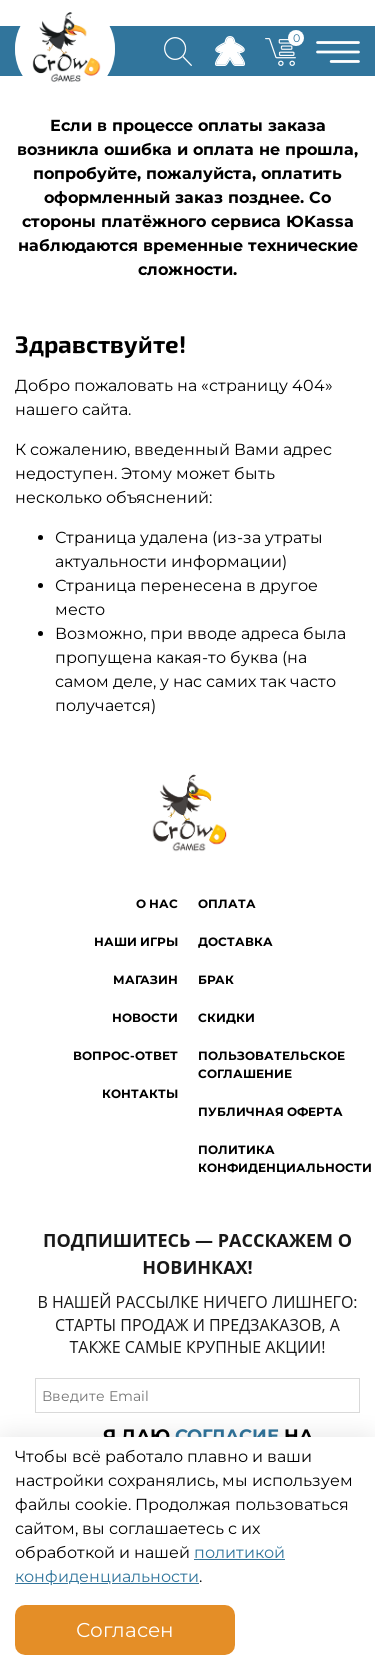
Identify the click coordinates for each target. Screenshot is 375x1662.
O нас (157, 903)
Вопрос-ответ (125, 1055)
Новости (145, 1017)
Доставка (235, 941)
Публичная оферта (270, 1111)
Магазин (145, 979)
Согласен (125, 1630)
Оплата (227, 903)
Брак (216, 979)
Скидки (226, 1017)
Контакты (140, 1093)
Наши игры (136, 941)
